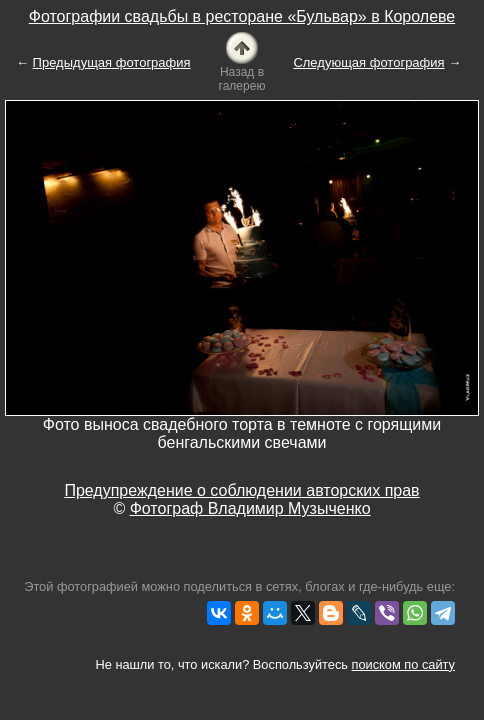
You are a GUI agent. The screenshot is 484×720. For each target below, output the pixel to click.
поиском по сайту (403, 664)
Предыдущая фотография (112, 62)
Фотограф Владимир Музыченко (250, 508)
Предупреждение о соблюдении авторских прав (241, 490)
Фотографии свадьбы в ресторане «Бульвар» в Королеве (242, 16)
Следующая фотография (368, 62)
